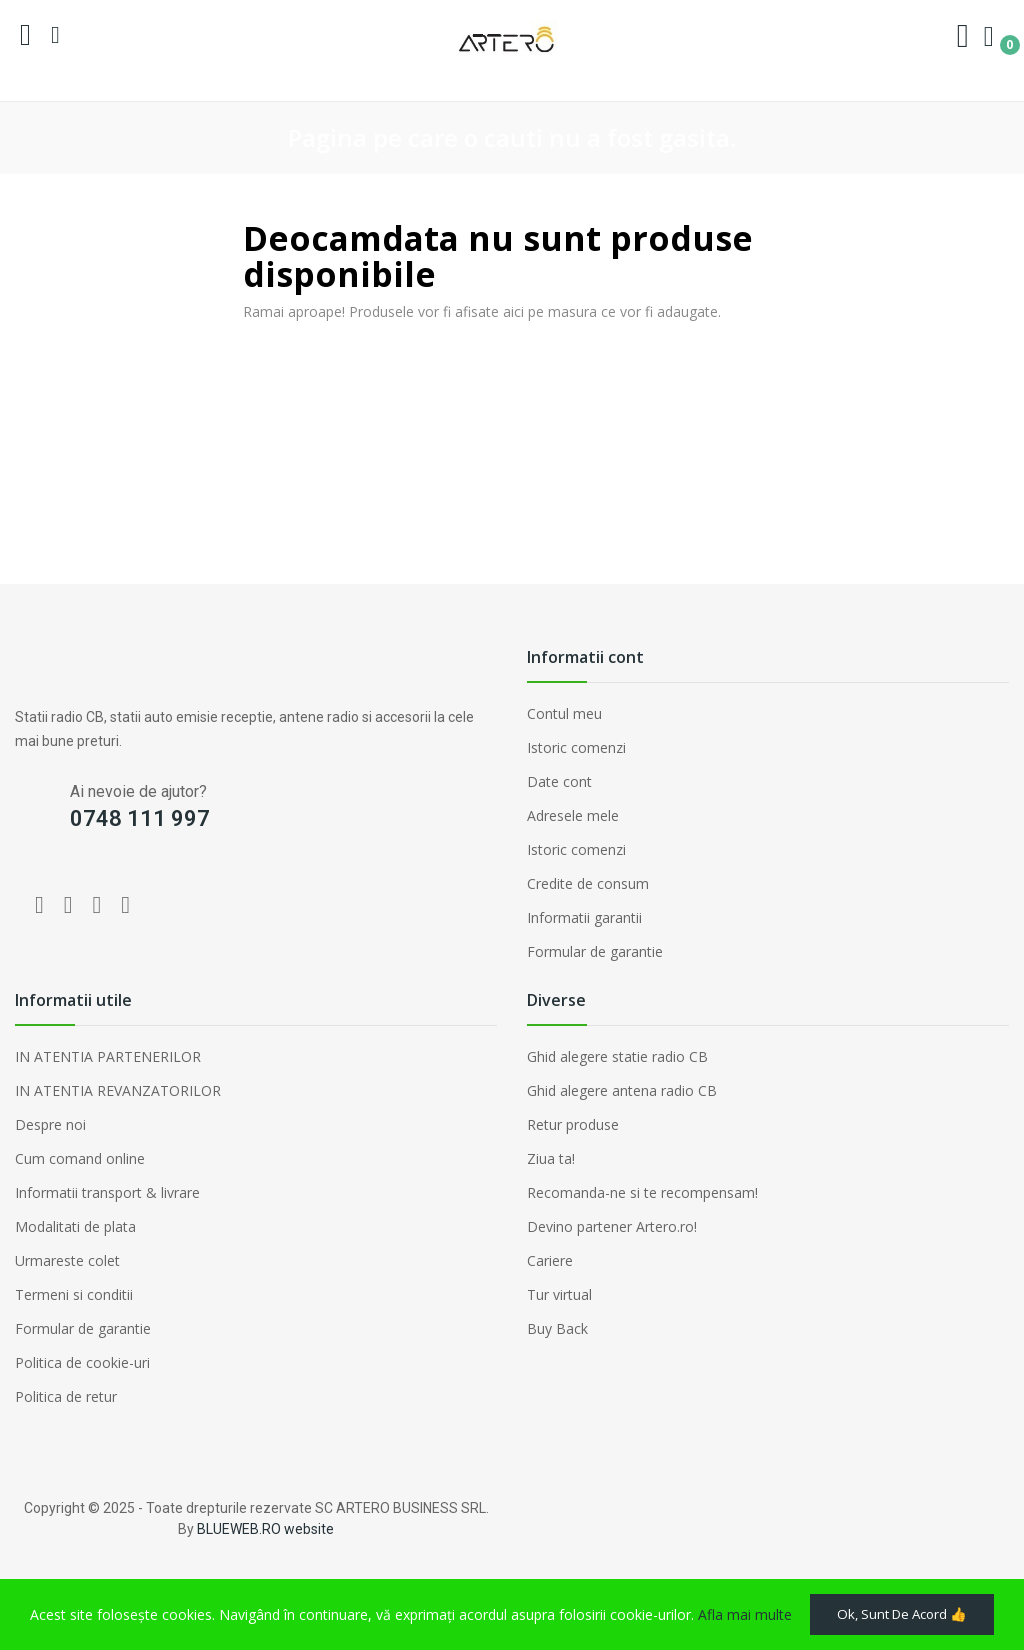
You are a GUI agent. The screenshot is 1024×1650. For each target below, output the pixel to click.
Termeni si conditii (74, 1294)
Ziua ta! (551, 1158)
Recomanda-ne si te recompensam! (642, 1192)
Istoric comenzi (576, 747)
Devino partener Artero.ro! (612, 1226)
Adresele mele (573, 815)
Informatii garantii (584, 917)
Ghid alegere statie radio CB (617, 1056)
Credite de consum (588, 883)
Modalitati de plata (75, 1226)
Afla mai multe (745, 1579)
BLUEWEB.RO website (265, 1529)
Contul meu (564, 713)
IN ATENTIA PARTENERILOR (108, 1056)
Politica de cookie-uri (82, 1362)
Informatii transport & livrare (107, 1192)
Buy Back (557, 1328)
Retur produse (573, 1124)
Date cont (559, 781)
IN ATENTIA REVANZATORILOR (118, 1090)
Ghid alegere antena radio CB (622, 1090)
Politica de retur (66, 1396)
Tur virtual (559, 1294)
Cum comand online (80, 1158)
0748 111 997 (140, 818)
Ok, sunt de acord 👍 (132, 1612)
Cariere (550, 1260)
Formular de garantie (595, 951)
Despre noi (50, 1124)
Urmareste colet (67, 1260)
